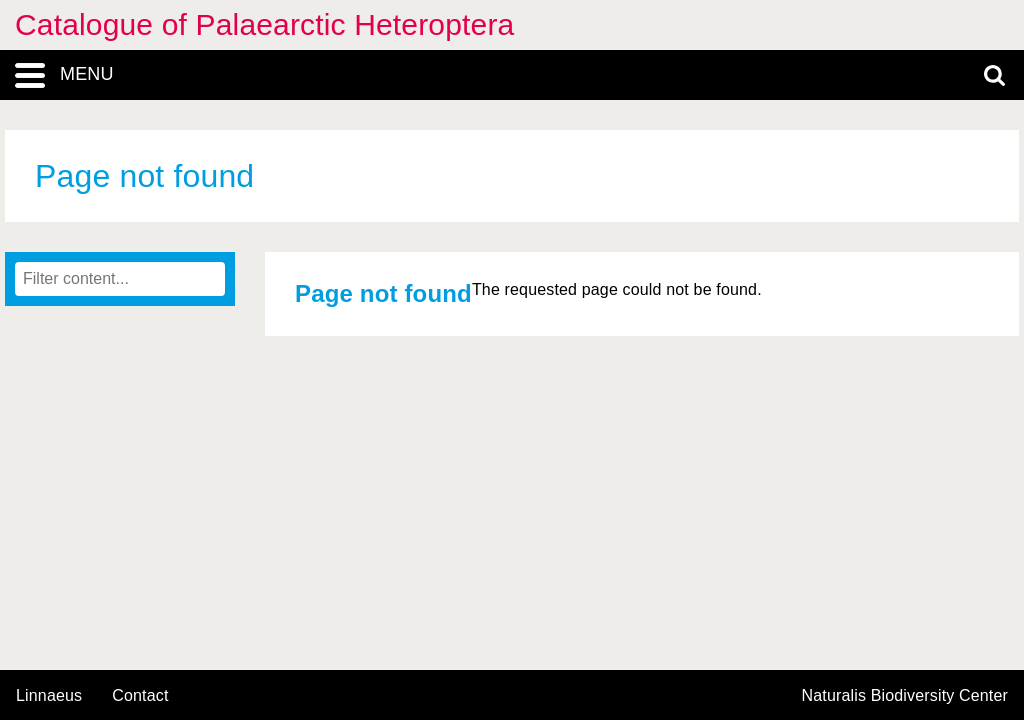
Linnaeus (49, 696)
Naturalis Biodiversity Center (905, 696)
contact (140, 695)
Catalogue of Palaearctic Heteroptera (264, 24)
